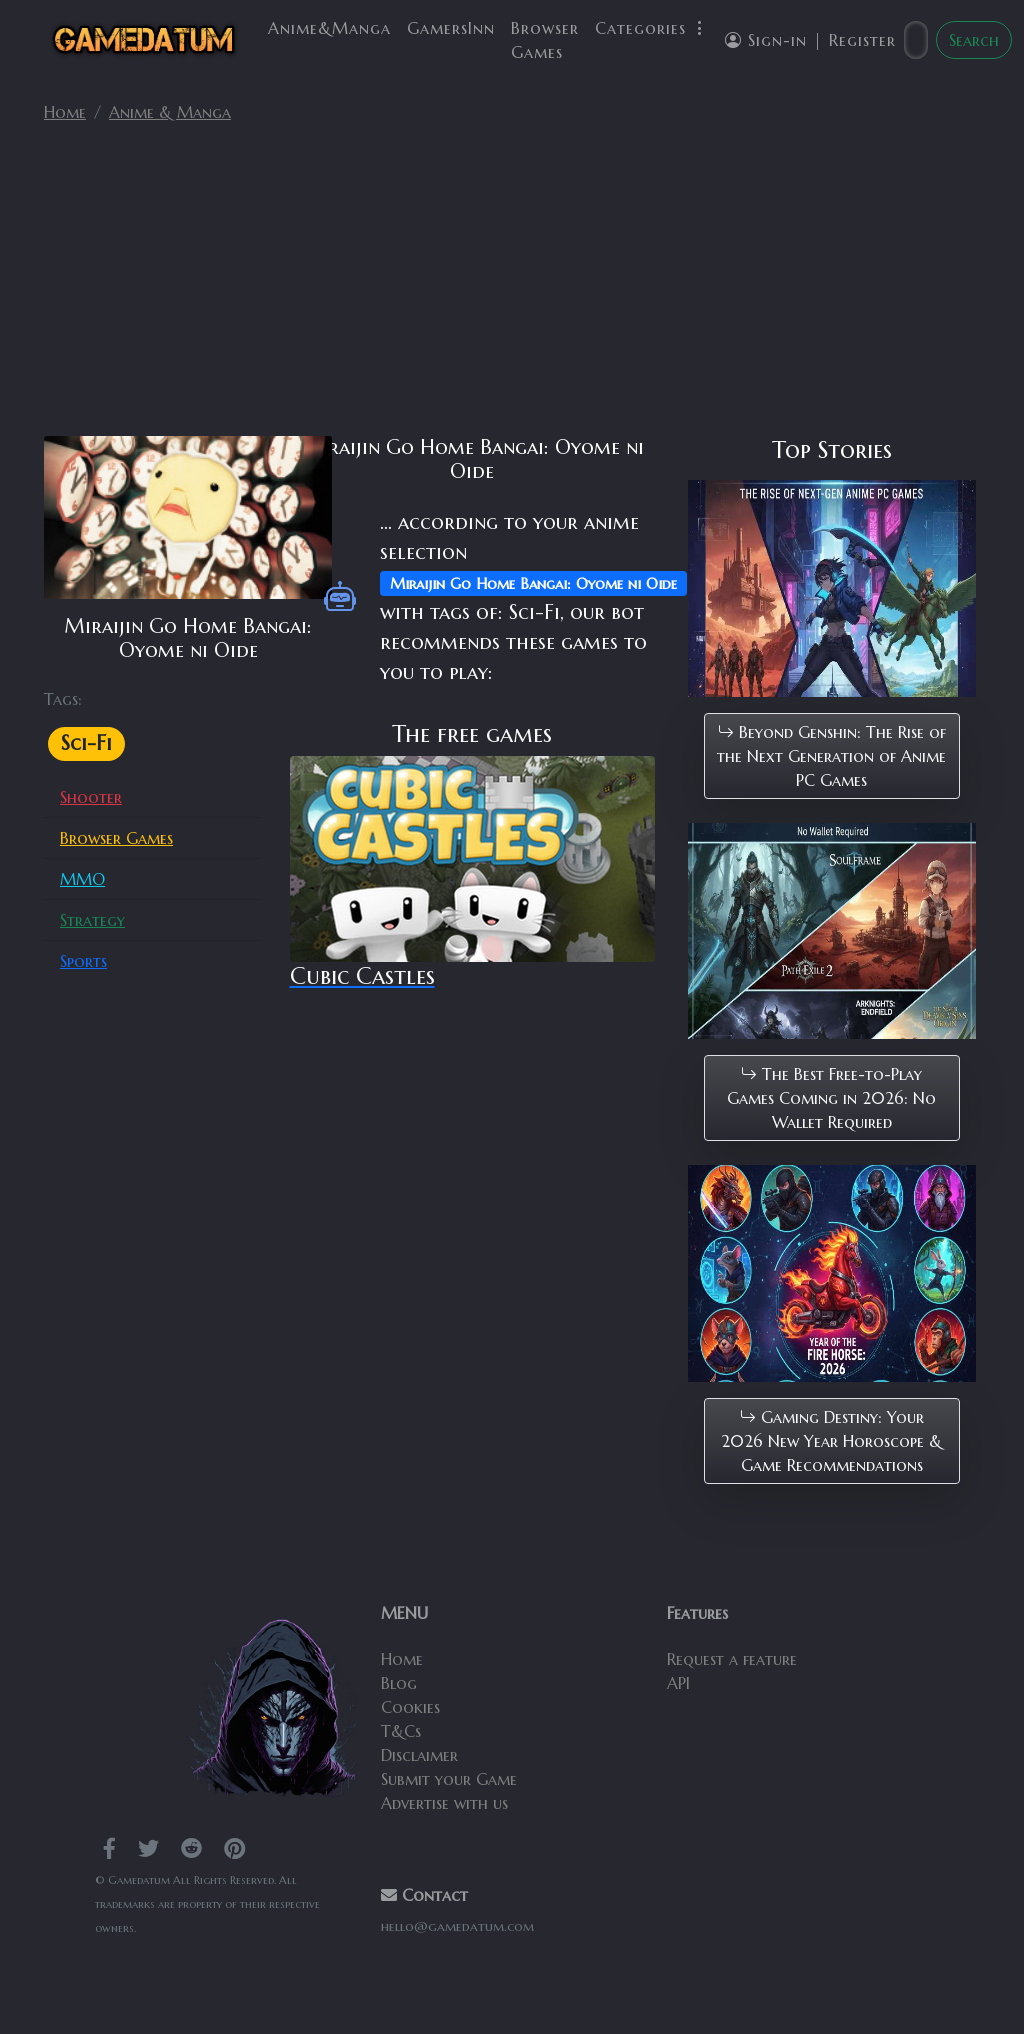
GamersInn (451, 28)
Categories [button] (652, 28)
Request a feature (732, 1659)
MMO (82, 879)
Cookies (410, 1707)
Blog (399, 1683)
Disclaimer (419, 1755)
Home (65, 112)
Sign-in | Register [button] (810, 40)
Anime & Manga (170, 112)
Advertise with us (444, 1803)
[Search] (916, 40)
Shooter (91, 797)
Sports (83, 961)
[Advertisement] (512, 288)
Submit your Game (449, 1779)
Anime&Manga (329, 28)
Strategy (92, 920)
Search (974, 40)
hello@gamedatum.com (457, 1926)
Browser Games (545, 40)
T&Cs (401, 1731)
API (678, 1683)
